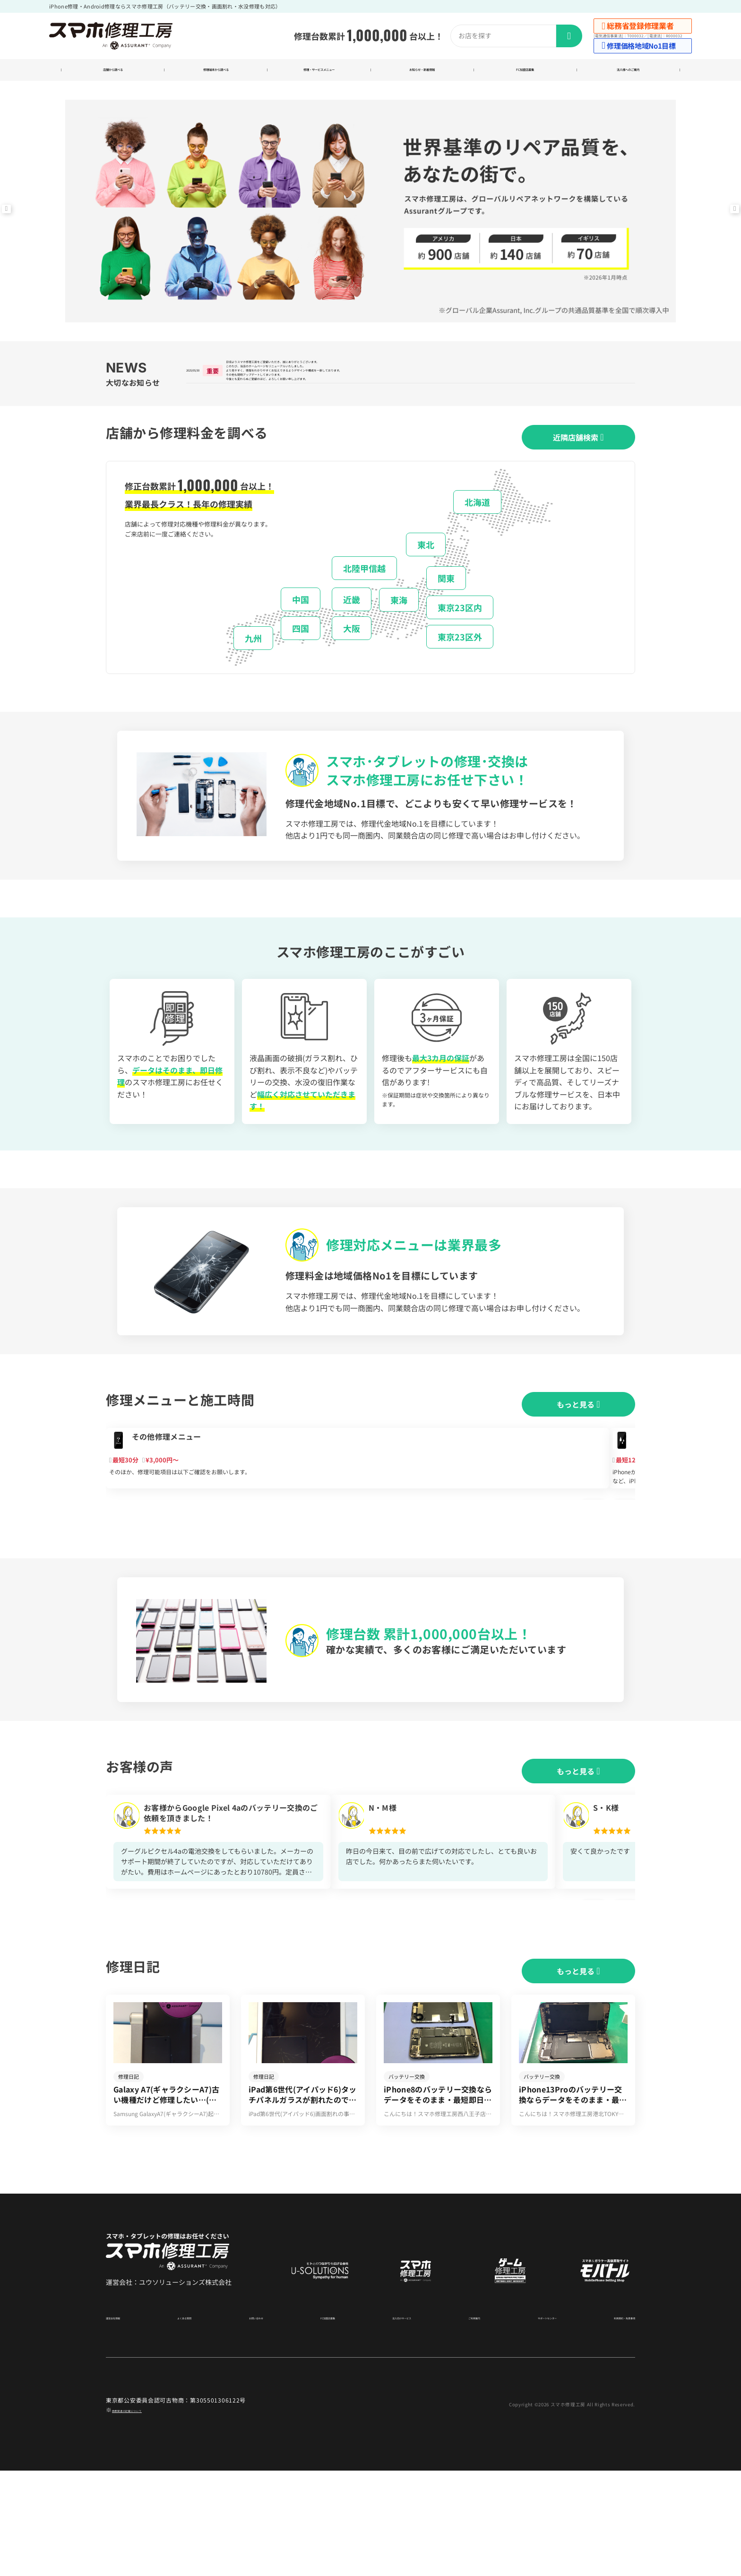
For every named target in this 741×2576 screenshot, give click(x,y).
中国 (300, 630)
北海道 (477, 533)
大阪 (351, 659)
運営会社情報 (123, 2422)
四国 (300, 659)
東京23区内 (460, 638)
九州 (253, 669)
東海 (398, 630)
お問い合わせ (254, 2422)
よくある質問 (189, 2422)
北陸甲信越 (364, 599)
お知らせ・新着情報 (422, 72)
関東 (446, 609)
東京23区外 (460, 668)
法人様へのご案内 (628, 72)
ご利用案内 (461, 2422)
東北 (425, 576)
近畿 (351, 630)
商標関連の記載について (145, 2515)
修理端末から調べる (216, 72)
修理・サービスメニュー (319, 72)
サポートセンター (529, 2422)
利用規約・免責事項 (609, 2422)
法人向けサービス (392, 2422)
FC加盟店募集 (525, 72)
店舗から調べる (113, 72)
